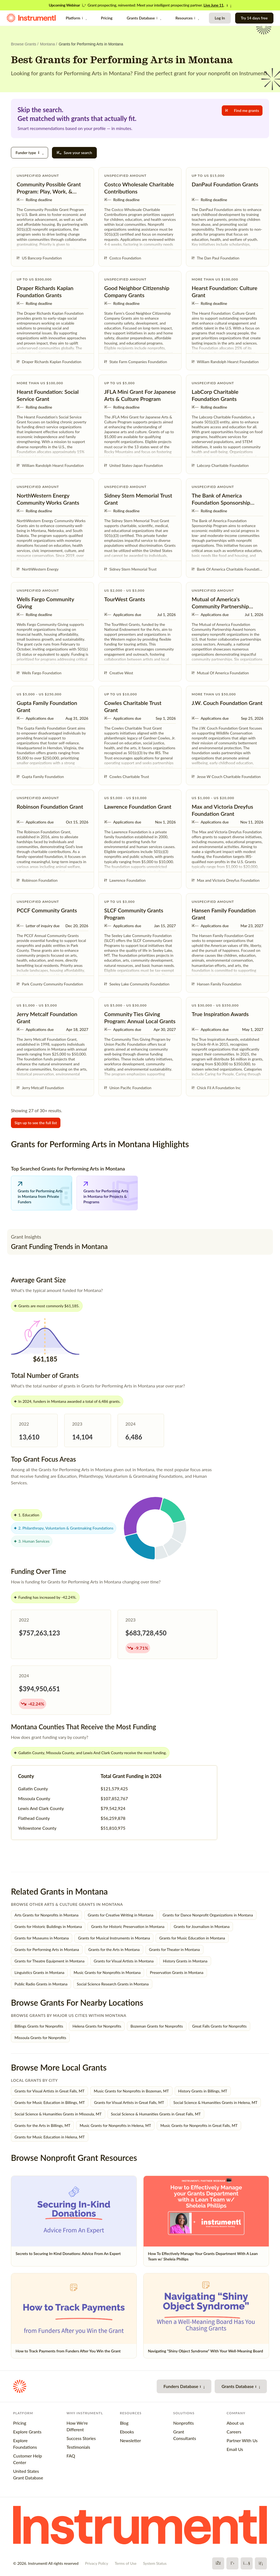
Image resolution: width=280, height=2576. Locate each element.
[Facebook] (218, 2563)
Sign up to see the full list (35, 1122)
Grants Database (144, 18)
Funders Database (184, 2386)
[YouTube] (247, 2563)
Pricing (106, 18)
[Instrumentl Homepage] (31, 17)
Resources (187, 18)
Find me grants (242, 110)
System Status (155, 2563)
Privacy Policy (96, 2563)
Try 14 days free (254, 18)
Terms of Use (125, 2563)
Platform (76, 18)
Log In (220, 18)
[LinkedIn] (261, 2563)
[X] (232, 2563)
